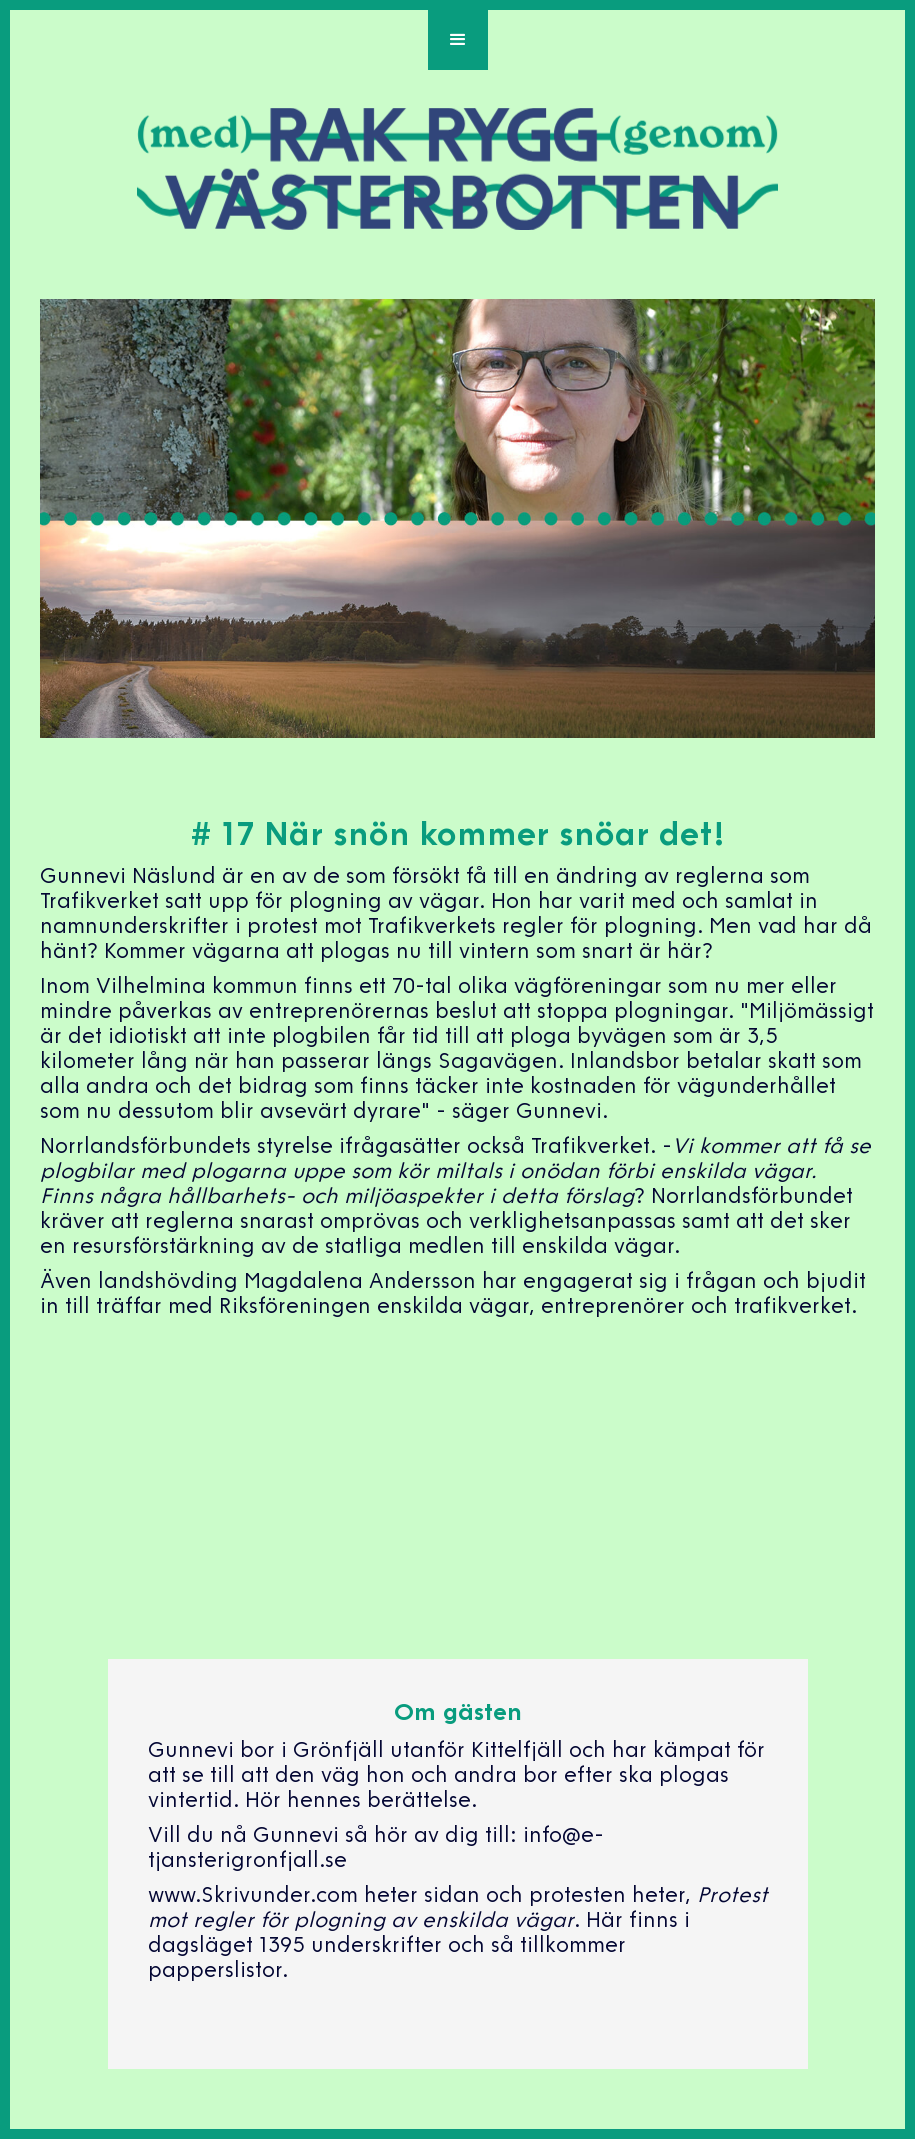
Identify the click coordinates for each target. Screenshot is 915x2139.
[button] (458, 40)
